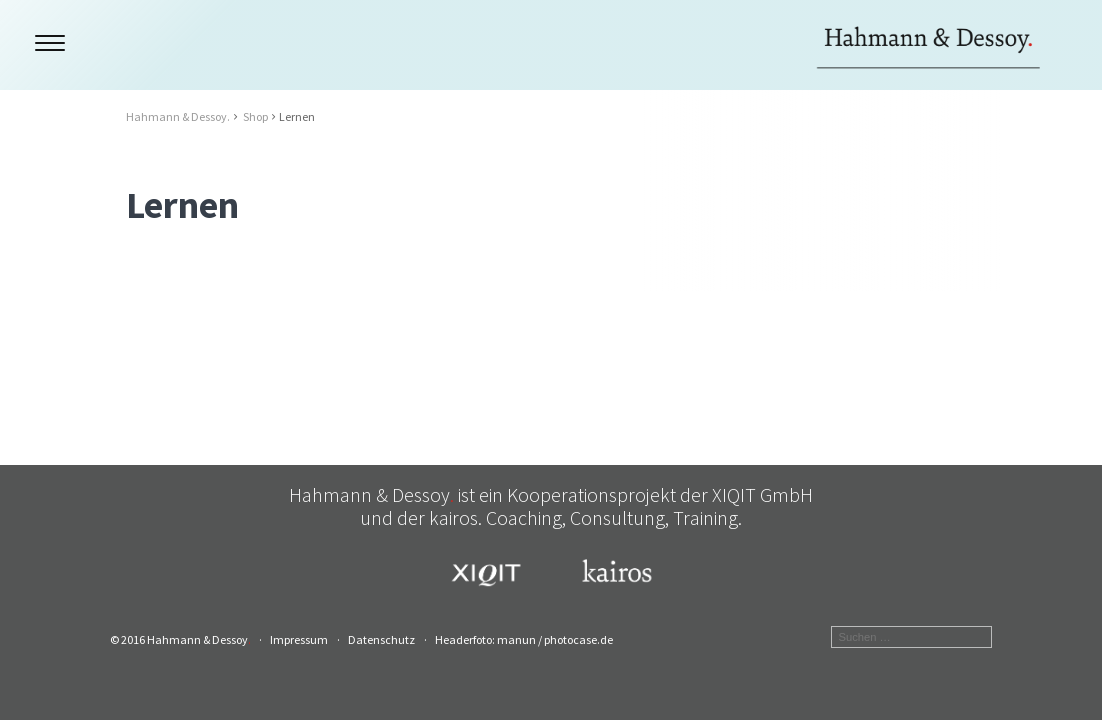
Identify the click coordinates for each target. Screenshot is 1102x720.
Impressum (299, 639)
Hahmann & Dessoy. (178, 116)
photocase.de (578, 639)
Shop (255, 116)
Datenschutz (381, 639)
